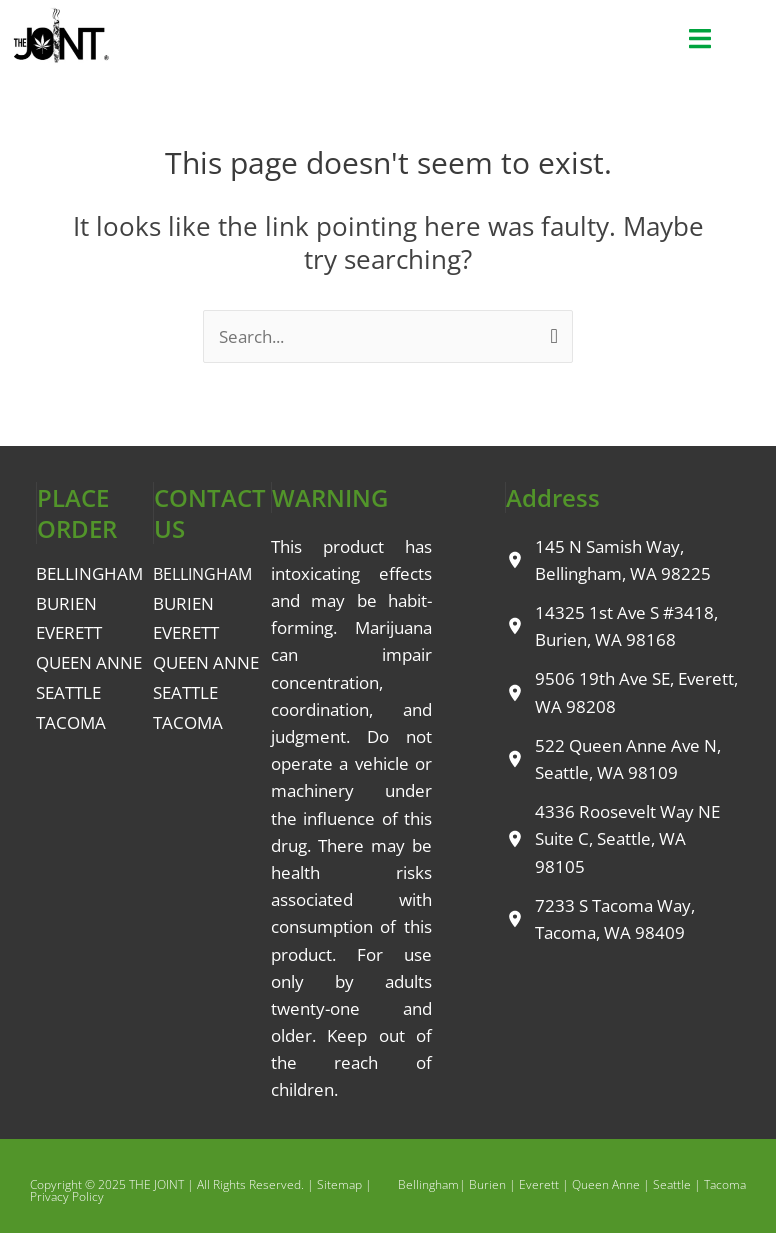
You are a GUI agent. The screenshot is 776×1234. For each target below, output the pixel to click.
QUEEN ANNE (89, 662)
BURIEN (66, 603)
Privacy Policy (67, 1196)
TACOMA (71, 722)
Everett (539, 1184)
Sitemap (339, 1184)
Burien (487, 1184)
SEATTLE (68, 692)
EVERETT (69, 632)
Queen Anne (606, 1184)
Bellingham (428, 1184)
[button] (700, 39)
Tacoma (725, 1184)
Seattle (672, 1184)
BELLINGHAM (89, 573)
